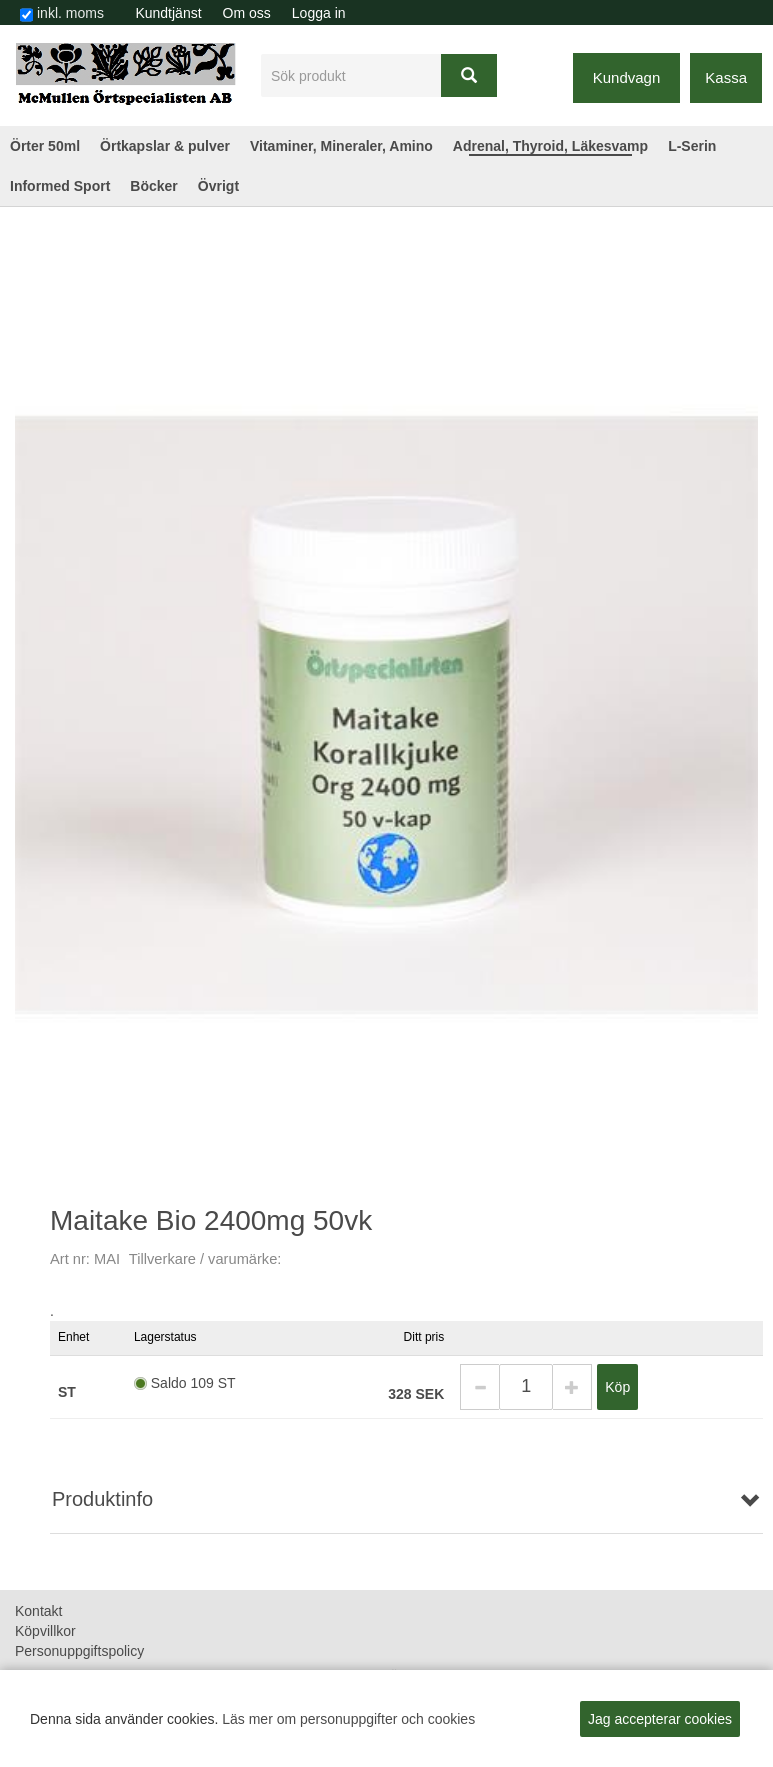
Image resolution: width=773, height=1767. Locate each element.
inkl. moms (70, 13)
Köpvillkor (45, 1631)
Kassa (726, 77)
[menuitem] (168, 13)
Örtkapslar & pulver (165, 146)
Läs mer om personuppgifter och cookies (348, 1719)
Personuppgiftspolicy (79, 1651)
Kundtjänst (168, 13)
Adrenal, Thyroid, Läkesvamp (550, 146)
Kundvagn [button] (627, 77)
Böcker (153, 186)
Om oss (247, 13)
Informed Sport (60, 186)
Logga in (319, 13)
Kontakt (38, 1611)
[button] (479, 1387)
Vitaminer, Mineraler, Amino (341, 146)
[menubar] (240, 13)
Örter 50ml (45, 146)
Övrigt (218, 186)
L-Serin (692, 146)
